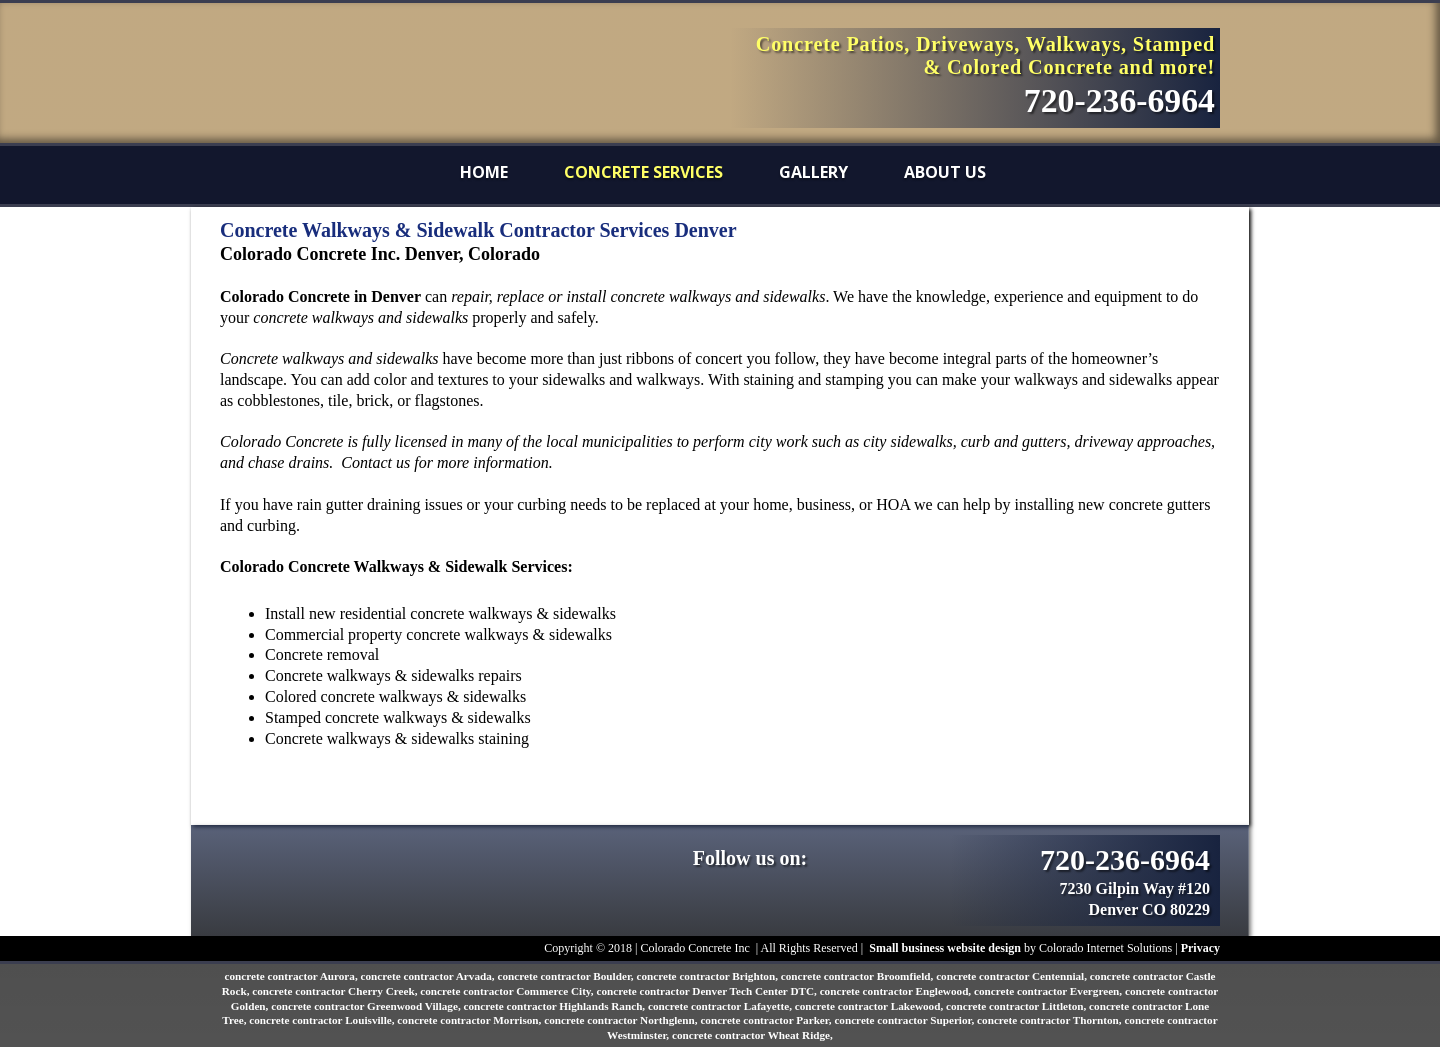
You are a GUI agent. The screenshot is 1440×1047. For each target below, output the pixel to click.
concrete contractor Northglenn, (622, 1020)
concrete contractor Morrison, (470, 1020)
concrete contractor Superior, (905, 1020)
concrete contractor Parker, (767, 1020)
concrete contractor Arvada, (429, 976)
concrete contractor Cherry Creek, (336, 991)
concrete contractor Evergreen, (1049, 991)
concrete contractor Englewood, (897, 991)
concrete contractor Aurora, (292, 976)
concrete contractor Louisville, (323, 1020)
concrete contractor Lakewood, (870, 1006)
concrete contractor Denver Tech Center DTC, (707, 991)
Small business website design (945, 948)
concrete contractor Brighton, (708, 976)
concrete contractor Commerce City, (508, 991)
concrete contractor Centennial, (1013, 976)
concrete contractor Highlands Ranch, (555, 1006)
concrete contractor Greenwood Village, (367, 1006)
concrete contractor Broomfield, (858, 976)
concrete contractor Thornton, (1050, 1020)
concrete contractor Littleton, (1017, 1006)
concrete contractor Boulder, (566, 976)
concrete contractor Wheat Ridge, (752, 1035)
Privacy (1200, 948)
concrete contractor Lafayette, (721, 1006)
